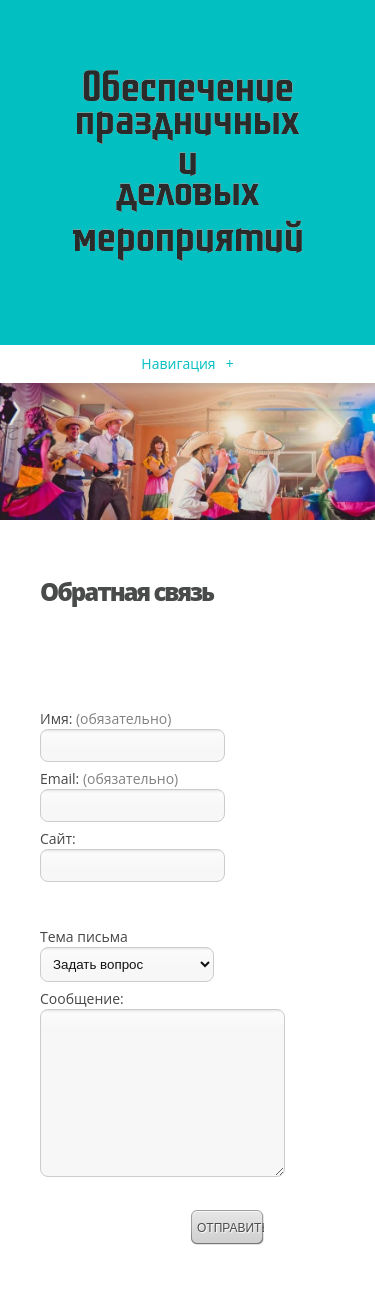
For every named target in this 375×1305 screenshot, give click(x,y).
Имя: (105, 718)
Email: (109, 778)
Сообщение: (82, 998)
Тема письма (84, 936)
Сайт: (58, 838)
